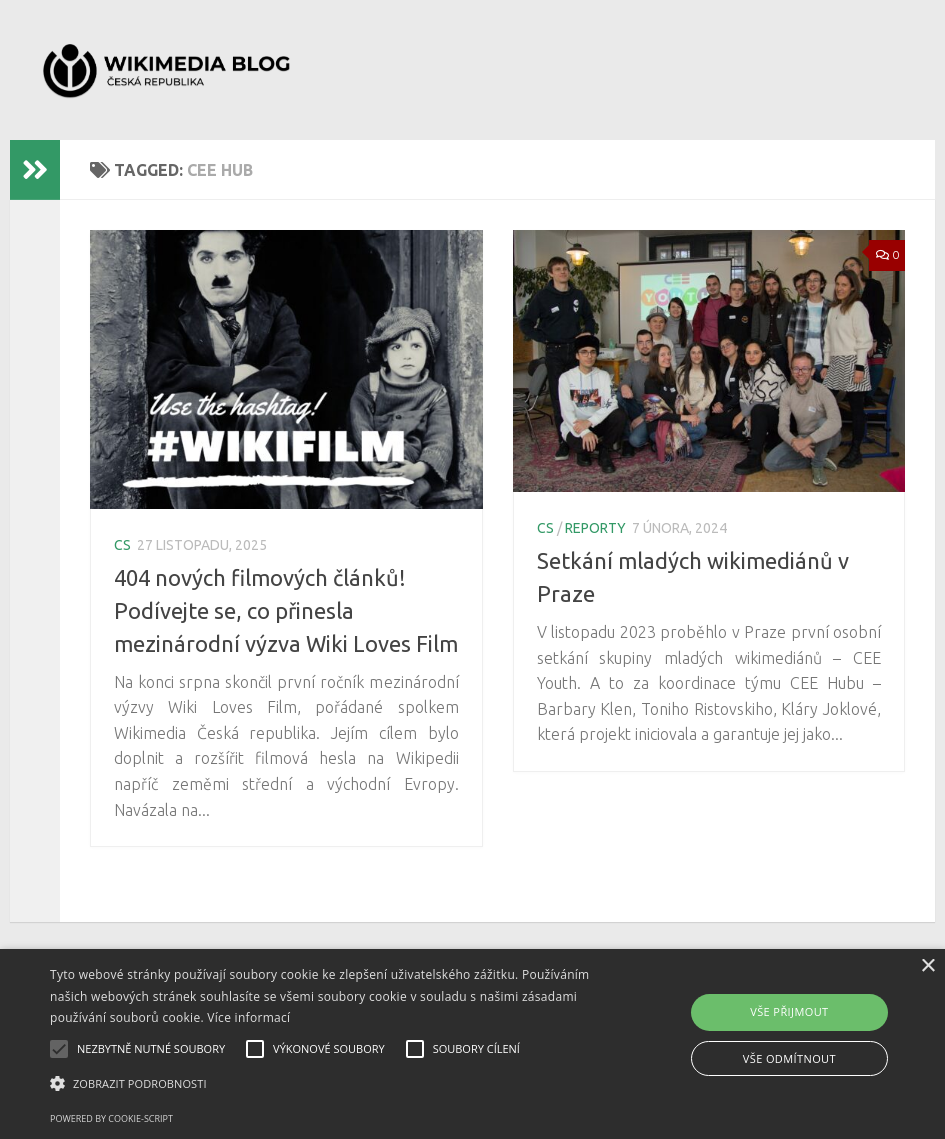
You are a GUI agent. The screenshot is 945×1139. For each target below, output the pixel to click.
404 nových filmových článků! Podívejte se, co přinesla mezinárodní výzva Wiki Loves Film (286, 610)
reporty (595, 528)
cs (122, 545)
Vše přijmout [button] (789, 1011)
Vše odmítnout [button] (789, 1058)
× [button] (927, 966)
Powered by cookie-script (111, 1118)
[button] (324, 1084)
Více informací (248, 1017)
